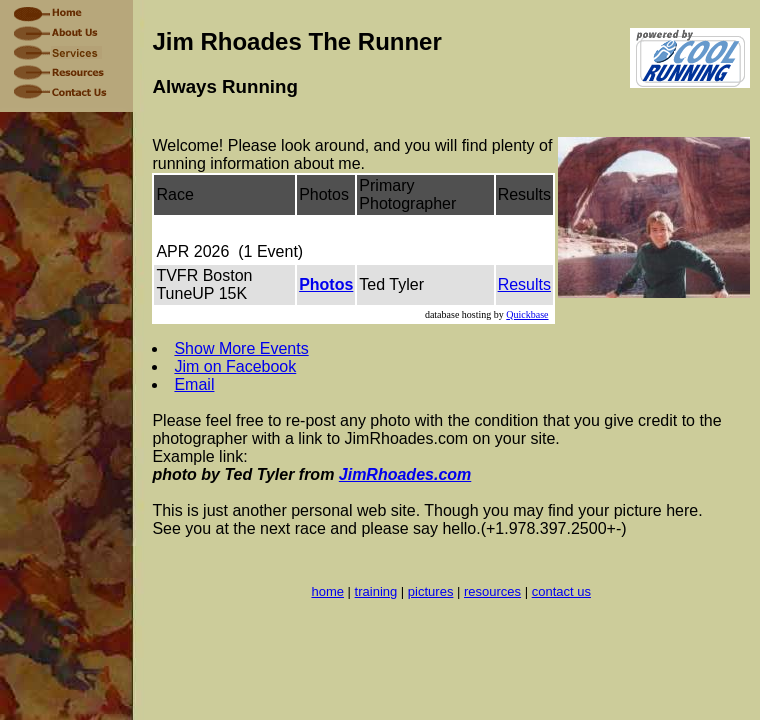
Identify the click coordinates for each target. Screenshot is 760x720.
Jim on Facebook (235, 366)
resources (492, 591)
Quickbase (527, 314)
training (376, 591)
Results (524, 284)
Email (194, 384)
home (327, 591)
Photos (326, 284)
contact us (561, 591)
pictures (431, 591)
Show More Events (241, 348)
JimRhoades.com (405, 474)
